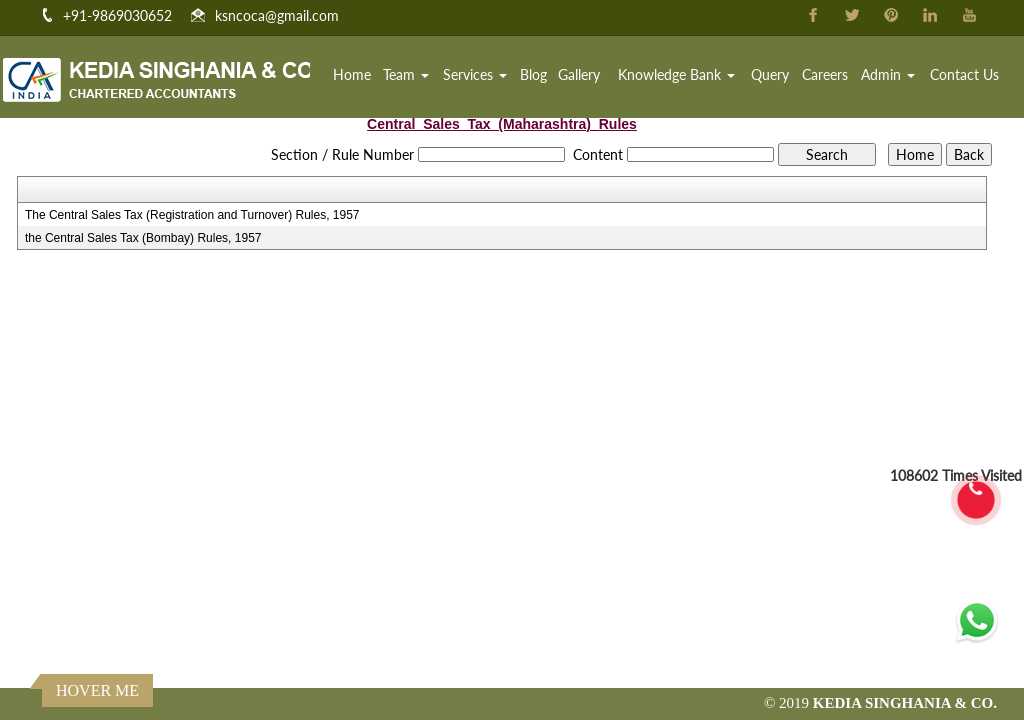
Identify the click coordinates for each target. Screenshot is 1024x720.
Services (475, 74)
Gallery (579, 74)
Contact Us (964, 74)
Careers (825, 74)
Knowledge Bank (676, 74)
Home (352, 74)
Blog (533, 74)
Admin (888, 74)
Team (406, 74)
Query (770, 74)
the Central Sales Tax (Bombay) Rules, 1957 (143, 238)
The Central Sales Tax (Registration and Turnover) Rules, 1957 (192, 215)
